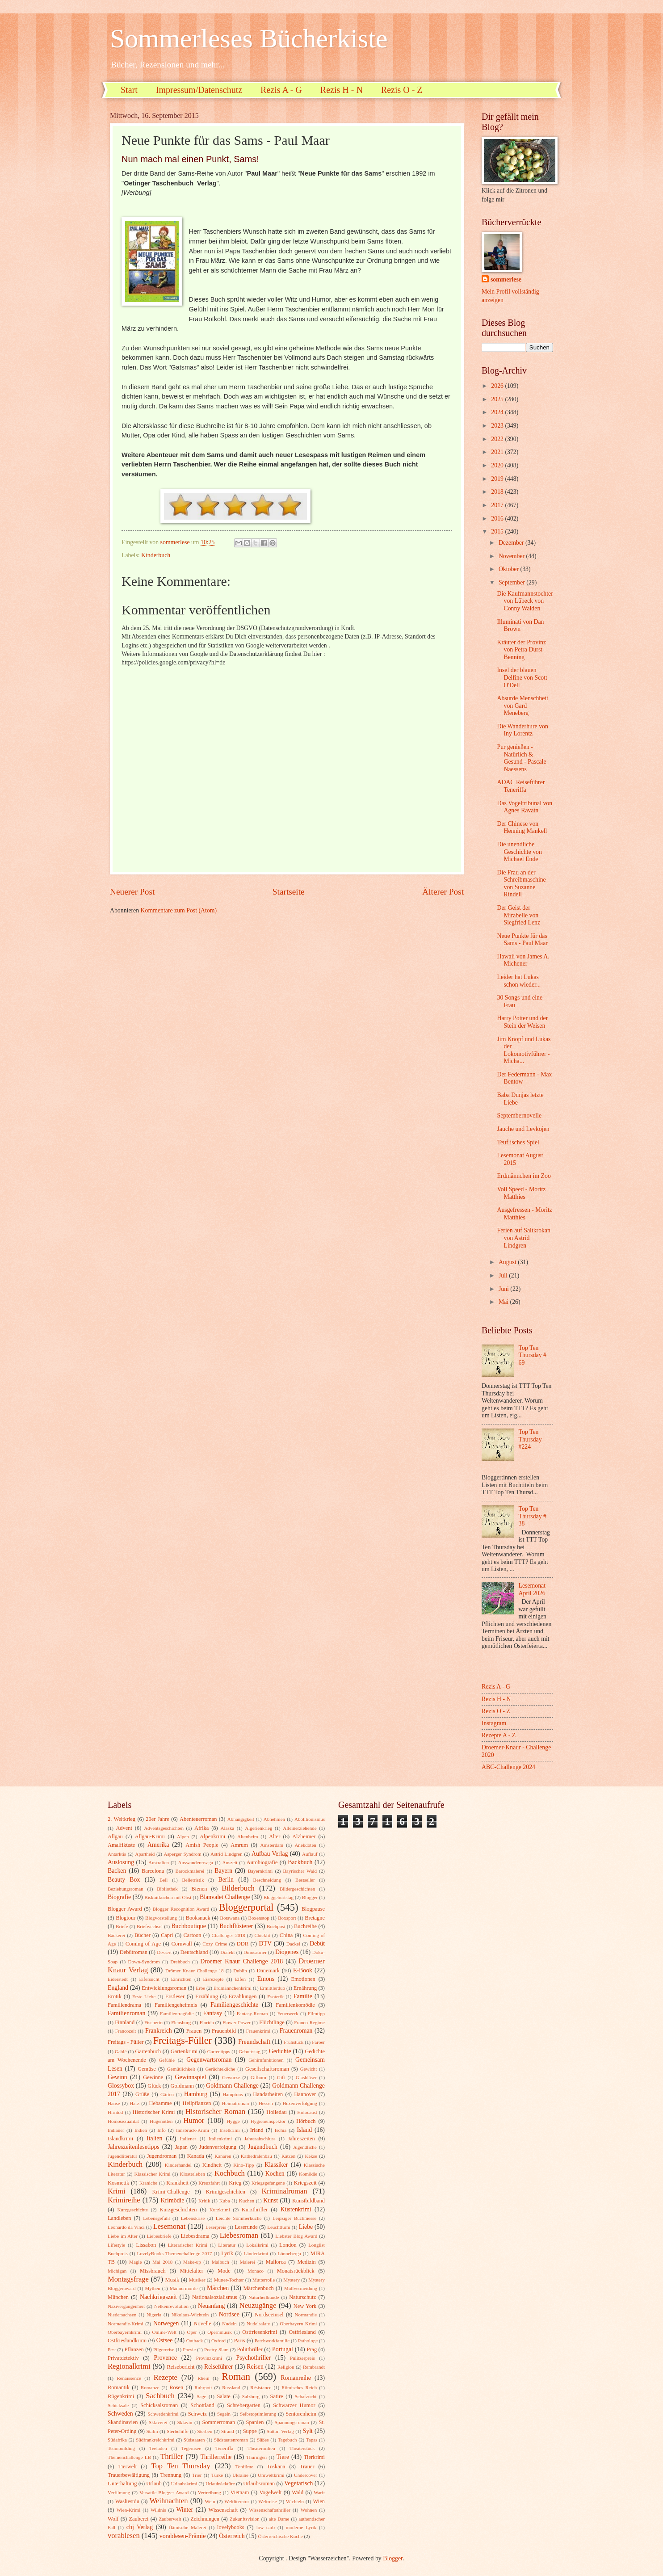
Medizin (306, 2262)
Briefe (122, 1926)
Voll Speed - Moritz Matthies (521, 1193)
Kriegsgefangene (268, 2182)
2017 (498, 505)
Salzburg (251, 2396)
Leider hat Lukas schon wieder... (519, 981)
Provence (165, 2357)
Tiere (282, 2457)
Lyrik (227, 2253)
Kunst (270, 2200)
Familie (303, 1996)
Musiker (197, 2279)
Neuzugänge (258, 2305)
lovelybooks (230, 2527)
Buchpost (276, 1926)
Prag (311, 2349)
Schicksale (118, 2405)
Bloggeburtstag (279, 1897)
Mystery (291, 2279)
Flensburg (181, 2022)
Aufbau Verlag (270, 1853)
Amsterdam (271, 1845)
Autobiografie (262, 1862)
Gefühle (167, 2060)
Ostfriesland (302, 2332)
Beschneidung (267, 1880)
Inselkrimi (229, 2130)
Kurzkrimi (220, 2209)
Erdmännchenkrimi (233, 1988)
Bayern (223, 1870)
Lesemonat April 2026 (532, 1589)
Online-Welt (164, 2332)
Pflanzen (133, 2349)
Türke (217, 2475)
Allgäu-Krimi (149, 1836)
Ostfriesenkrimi (259, 2332)
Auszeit (230, 1862)
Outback (194, 2340)
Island (304, 2129)
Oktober (509, 569)
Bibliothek (167, 1888)
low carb (265, 2527)
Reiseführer (218, 2366)
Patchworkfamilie (272, 2340)
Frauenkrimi (258, 2031)
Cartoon (192, 1935)
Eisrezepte (213, 1979)
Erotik (115, 1996)
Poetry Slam (216, 2349)
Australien (158, 1862)
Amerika (158, 1844)
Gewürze (231, 2077)
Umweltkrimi (271, 2475)
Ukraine (240, 2475)
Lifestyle (116, 2245)
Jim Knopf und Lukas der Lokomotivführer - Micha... (523, 1050)
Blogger (310, 1897)
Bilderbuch (238, 1888)
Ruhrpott (203, 2387)
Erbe (200, 1988)
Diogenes (286, 1952)
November (512, 556)
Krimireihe (124, 2200)
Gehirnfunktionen (265, 2060)
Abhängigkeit (240, 1819)
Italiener (188, 2138)
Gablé (120, 2051)
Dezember (512, 542)
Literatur (226, 2245)
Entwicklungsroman (164, 1988)
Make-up (192, 2262)
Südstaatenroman (231, 2439)
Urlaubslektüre (220, 2483)
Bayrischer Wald (300, 1871)
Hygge (233, 2121)
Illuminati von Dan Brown (520, 625)
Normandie (306, 2314)
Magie (135, 2262)
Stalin (152, 2431)
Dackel (293, 1943)
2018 (498, 491)
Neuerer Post (132, 891)
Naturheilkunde (263, 2297)
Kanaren (222, 2156)
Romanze (150, 2387)
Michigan (117, 2270)
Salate (223, 2396)
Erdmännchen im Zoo (523, 1175)
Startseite (289, 891)
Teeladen (158, 2448)
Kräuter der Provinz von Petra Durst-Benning (521, 649)
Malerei (247, 2262)
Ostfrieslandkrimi (127, 2340)
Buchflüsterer (236, 1926)
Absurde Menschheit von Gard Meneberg (522, 705)
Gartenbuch (148, 2051)
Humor (193, 2120)
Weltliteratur (236, 2501)
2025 (498, 399)
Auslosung (121, 1862)
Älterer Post (443, 891)
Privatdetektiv (123, 2358)
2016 (498, 518)
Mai (504, 1302)
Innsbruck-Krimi (192, 2130)
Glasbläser (306, 2077)
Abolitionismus (309, 1819)
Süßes (263, 2439)
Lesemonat (169, 2226)
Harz (134, 2103)
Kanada (195, 2156)
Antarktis (117, 1854)
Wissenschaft (223, 2510)
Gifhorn (258, 2077)
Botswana (230, 1917)
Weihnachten (169, 2500)
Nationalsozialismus (214, 2297)
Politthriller (250, 2349)
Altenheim (247, 1836)
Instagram (494, 1723)
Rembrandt (314, 2367)
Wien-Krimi (128, 2510)
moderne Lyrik (301, 2527)
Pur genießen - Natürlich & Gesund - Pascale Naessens (521, 758)
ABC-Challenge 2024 (508, 1767)
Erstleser (175, 1996)
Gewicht (308, 2069)
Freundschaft (254, 2041)
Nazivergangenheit (126, 2306)
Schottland (202, 2405)
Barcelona (153, 1871)
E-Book (302, 1970)
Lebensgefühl (156, 2218)
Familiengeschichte (234, 2004)
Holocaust (307, 2112)
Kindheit (212, 2165)
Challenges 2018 (228, 1935)
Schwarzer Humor (294, 2405)
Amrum (239, 1845)
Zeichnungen (204, 2519)
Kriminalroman (284, 2191)
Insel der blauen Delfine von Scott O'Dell (522, 677)
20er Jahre (157, 1819)
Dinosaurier (255, 1952)
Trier (197, 2475)
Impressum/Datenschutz (199, 90)
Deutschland (194, 1952)
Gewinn (117, 2077)
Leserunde (246, 2227)
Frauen (193, 2031)
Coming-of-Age (143, 1944)
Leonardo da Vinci (126, 2227)
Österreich (231, 2536)
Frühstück (293, 2042)
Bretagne (315, 1918)
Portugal (282, 2349)
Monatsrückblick (296, 2271)
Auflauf (309, 1854)
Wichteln (295, 2501)
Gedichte (280, 2051)
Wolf (113, 2519)
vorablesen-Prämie (182, 2536)
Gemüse (147, 2069)
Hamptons (232, 2094)
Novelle (202, 2323)
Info (161, 2130)
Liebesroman (239, 2235)
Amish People (201, 1845)
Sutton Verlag (280, 2431)
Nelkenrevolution (171, 2306)
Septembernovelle (519, 1115)
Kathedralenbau (256, 2156)
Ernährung (305, 1988)
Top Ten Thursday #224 (530, 1439)
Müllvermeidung (300, 2288)
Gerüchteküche (220, 2069)
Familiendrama (124, 2005)
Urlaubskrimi (184, 2483)
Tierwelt (127, 2466)
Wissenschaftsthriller (269, 2510)
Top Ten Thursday (180, 2466)
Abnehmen (274, 1819)
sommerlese (506, 279)
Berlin (226, 1879)
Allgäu (115, 1836)
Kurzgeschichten (178, 2209)
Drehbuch (180, 1961)
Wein (210, 2501)
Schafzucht (306, 2396)
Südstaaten (194, 2439)
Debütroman (133, 1952)
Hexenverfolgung (299, 2103)
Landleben (119, 2218)
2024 (498, 412)
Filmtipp (316, 2013)
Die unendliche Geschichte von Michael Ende (519, 851)
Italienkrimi (220, 2138)
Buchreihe (305, 1926)
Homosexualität (123, 2121)
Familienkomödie (295, 2005)
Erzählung (206, 1996)
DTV (265, 1943)
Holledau (276, 2112)
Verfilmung (119, 2492)
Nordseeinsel (269, 2314)
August (508, 1262)
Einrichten (181, 1979)
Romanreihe (296, 2377)
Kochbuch (229, 2173)
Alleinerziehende (299, 1828)
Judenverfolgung (217, 2147)
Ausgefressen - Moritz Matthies (524, 1213)
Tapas (312, 2439)
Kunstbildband (308, 2201)
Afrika (201, 1828)
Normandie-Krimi (125, 2323)
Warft (319, 2492)
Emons (265, 1978)
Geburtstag (249, 2051)
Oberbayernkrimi (125, 2332)
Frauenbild (224, 2031)
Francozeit (125, 2031)
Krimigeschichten (225, 2192)
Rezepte (165, 2377)
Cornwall (182, 1944)
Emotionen (303, 1979)
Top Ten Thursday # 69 (532, 1355)
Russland (231, 2387)
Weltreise (267, 2501)
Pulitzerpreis (302, 2358)
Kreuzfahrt (209, 2182)
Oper (192, 2332)
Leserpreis (216, 2227)
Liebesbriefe (159, 2236)
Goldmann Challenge (232, 2085)
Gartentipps (218, 2051)
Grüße (142, 2094)
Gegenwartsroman (208, 2059)
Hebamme (160, 2103)
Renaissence (129, 2378)
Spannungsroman (292, 2422)
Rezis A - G (281, 90)
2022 (498, 439)
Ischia (280, 2130)
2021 (498, 452)
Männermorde (184, 2288)
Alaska (228, 1828)
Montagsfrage (128, 2279)
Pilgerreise (163, 2349)
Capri (167, 1935)
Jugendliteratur (122, 2156)
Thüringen (256, 2457)
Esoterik (275, 1996)
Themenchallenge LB (129, 2457)
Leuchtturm (278, 2227)
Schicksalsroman (159, 2405)
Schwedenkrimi (162, 2413)
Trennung (170, 2475)
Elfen (240, 1979)
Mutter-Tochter (229, 2279)
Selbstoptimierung (258, 2413)
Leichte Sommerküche (239, 2218)
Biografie (119, 1897)
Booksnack (198, 1918)
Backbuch (300, 1862)
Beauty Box (124, 1879)
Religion (285, 2367)
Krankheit (177, 2183)
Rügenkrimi (121, 2396)
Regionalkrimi (129, 2366)
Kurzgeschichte (132, 2209)
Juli (504, 1275)
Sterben (205, 2431)
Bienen (199, 1889)
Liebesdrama (194, 2236)
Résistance (260, 2387)
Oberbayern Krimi (298, 2323)
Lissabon (146, 2245)
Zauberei (138, 2519)
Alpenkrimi (212, 1836)
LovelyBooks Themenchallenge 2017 (174, 2253)
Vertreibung (209, 2492)
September (512, 582)
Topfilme (244, 2466)
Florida (207, 2022)
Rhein (203, 2378)
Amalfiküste (121, 1845)
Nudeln (229, 2323)
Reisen (255, 2366)
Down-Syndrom (144, 1961)
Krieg (235, 2183)
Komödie (308, 2174)
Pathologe (308, 2340)
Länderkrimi (255, 2253)
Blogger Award (125, 1909)
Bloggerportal (246, 1907)
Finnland (124, 2022)
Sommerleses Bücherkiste (249, 38)
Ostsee (164, 2340)
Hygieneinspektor (268, 2121)
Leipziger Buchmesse (294, 2218)
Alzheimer (303, 1836)
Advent (124, 1828)
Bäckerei (116, 1935)
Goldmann (182, 2086)
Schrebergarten (243, 2405)
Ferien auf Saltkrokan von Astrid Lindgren (523, 1237)
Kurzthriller (255, 2209)
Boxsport (287, 1917)
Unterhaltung (122, 2483)
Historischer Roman (215, 2111)
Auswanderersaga (195, 1862)
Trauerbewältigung (129, 2475)
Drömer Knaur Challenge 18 (194, 1970)
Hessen (266, 2103)
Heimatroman (235, 2103)
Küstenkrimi (296, 2209)
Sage (201, 2396)
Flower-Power (236, 2022)
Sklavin (185, 2422)
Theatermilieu (261, 2448)
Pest (112, 2349)
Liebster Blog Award (296, 2236)
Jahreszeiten (301, 2138)
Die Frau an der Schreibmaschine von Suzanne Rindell (521, 883)
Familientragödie (176, 2013)
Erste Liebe (143, 1996)
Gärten (167, 2094)
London (288, 2245)
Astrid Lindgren (226, 1854)
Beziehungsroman (125, 1888)
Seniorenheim (300, 2414)
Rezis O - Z (402, 90)
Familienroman (126, 2013)
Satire (276, 2396)
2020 (498, 465)
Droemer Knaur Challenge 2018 (241, 1961)
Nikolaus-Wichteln (190, 2314)
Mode (224, 2271)
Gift (281, 2077)
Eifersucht (149, 1979)
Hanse (114, 2103)
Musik (172, 2280)
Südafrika (117, 2439)
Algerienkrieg (258, 1828)
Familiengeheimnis (176, 2005)
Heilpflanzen (196, 2103)
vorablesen (124, 2535)
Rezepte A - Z (499, 1735)
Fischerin (153, 2022)
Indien (140, 2130)
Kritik (204, 2200)
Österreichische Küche (280, 2536)
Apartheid (145, 1854)
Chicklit (262, 1935)
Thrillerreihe (216, 2457)
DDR (242, 1944)
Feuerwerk (287, 2013)
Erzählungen (243, 1996)
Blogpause (313, 1909)
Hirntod (115, 2112)
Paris (239, 2340)
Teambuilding (121, 2448)
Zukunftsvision (245, 2518)
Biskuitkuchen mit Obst (167, 1897)
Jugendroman (161, 2156)
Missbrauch (153, 2271)
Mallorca (276, 2262)
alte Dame (279, 2518)
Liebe (306, 2226)
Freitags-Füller (182, 2040)
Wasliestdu (127, 2501)
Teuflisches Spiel (518, 1142)
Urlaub (153, 2483)
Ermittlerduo (272, 1988)
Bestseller (305, 1880)
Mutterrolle (263, 2279)
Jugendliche (305, 2147)
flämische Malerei (187, 2527)
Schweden (120, 2413)
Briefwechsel (150, 1926)
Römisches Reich (299, 2387)
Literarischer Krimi (187, 2245)
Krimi (117, 2191)
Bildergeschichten (297, 1888)
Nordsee (229, 2314)
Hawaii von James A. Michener (523, 960)
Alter (275, 1836)
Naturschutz (302, 2297)
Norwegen (166, 2323)
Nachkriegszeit (158, 2297)
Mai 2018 (162, 2262)
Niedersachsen (122, 2314)
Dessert (164, 1952)
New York (305, 2306)
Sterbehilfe (177, 2431)
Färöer (318, 2042)
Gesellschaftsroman (267, 2069)
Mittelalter (191, 2271)
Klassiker (276, 2164)
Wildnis (158, 2510)
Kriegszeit (305, 2183)
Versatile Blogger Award (164, 2492)
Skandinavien (123, 2422)
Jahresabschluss (260, 2138)
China (286, 1935)
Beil (163, 1880)
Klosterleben (192, 2174)
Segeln (224, 2413)
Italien (154, 2138)
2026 (498, 385)
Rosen (176, 2387)
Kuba (224, 2200)
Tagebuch (287, 2439)
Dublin (240, 1970)
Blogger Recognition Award (181, 1909)
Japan (181, 2147)
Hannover (305, 2094)
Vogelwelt (270, 2492)
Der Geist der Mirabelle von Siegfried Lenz (518, 915)
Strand (227, 2431)
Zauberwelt (170, 2518)
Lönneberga (289, 2253)
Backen (117, 1870)
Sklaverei (158, 2422)
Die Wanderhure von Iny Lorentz (522, 730)
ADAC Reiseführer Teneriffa (521, 786)
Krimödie (173, 2200)
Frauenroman (296, 2030)
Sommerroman (218, 2422)
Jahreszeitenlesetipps (133, 2146)
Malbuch (220, 2262)
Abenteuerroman (198, 1819)
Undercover (305, 2475)
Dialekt (227, 1952)
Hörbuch (305, 2121)
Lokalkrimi (257, 2245)
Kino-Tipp (243, 2165)
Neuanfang (211, 2306)
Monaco (256, 2270)
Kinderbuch (155, 555)
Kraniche (148, 2182)
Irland (257, 2130)
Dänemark (268, 1970)
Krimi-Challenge (170, 2192)
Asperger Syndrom (182, 1854)
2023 (498, 425)
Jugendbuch (262, 2146)
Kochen (275, 2173)
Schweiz (197, 2414)
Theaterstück (302, 2448)
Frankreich (158, 2030)
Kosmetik (118, 2183)
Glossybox (121, 2085)
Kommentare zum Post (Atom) (179, 910)
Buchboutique (188, 1926)
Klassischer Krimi (152, 2174)
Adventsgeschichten (164, 1828)
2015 (498, 531)
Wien (319, 2501)
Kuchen (246, 2200)
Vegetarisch (298, 2483)
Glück (154, 2086)
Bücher (142, 1935)
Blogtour (125, 1918)
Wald (297, 2492)
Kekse (311, 2156)
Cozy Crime (214, 1943)
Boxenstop (258, 1917)
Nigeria (154, 2314)
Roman (236, 2376)
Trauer (307, 2466)
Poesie (189, 2349)
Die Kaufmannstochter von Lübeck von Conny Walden (525, 601)
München (118, 2297)
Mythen (152, 2288)
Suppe (250, 2431)
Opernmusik (219, 2332)
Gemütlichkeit (181, 2069)
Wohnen (309, 2510)
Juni (504, 1289)
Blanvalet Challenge (225, 1897)
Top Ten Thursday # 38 (532, 1516)
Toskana (276, 2466)
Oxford (218, 2340)
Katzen (288, 2156)
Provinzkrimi (209, 2358)
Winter (184, 2509)
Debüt (317, 1943)
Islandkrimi (120, 2138)
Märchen (218, 2288)
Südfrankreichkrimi (155, 2439)
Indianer (116, 2130)
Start (129, 90)
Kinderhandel (178, 2165)
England (118, 1987)
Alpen (183, 1836)
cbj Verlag (139, 2527)
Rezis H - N (341, 90)
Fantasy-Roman (252, 2013)
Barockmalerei (189, 1871)
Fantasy (212, 2013)
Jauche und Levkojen (523, 1129)
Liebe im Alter (123, 2236)
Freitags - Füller (125, 2042)
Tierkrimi (314, 2457)
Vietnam (239, 2492)
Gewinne (153, 2077)
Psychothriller (253, 2357)
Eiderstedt (118, 1979)
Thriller (171, 2456)
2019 (498, 478)
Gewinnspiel (190, 2077)
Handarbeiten (268, 2094)
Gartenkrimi (184, 2051)
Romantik (119, 2387)
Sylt (308, 2431)
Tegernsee (191, 2448)
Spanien (255, 2422)
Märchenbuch (258, 2288)
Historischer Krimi (154, 2112)
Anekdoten (305, 1845)
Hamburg (195, 2094)
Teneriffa (224, 2448)
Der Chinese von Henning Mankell (522, 827)
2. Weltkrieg (121, 1819)
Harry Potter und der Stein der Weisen (522, 1022)
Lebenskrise (193, 2218)
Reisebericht (180, 2367)
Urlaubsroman (259, 2483)
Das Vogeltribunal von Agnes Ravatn (524, 807)
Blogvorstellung (161, 1917)
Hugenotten (161, 2121)
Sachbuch (160, 2395)
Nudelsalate (258, 2323)
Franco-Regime (309, 2022)
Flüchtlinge (272, 2022)
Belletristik (193, 1880)
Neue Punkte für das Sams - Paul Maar (522, 940)
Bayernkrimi (260, 1871)
